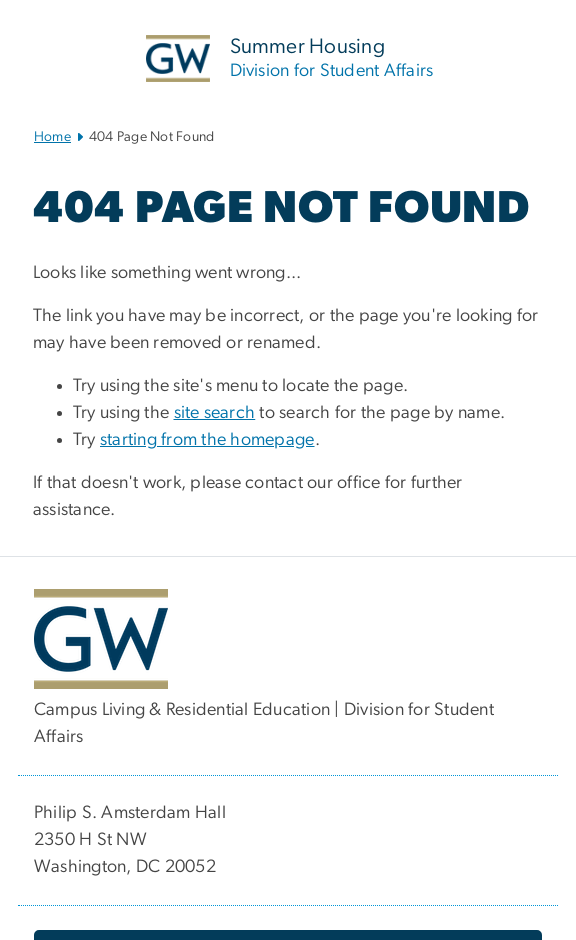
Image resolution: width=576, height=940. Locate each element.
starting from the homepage (207, 440)
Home (52, 137)
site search (215, 413)
